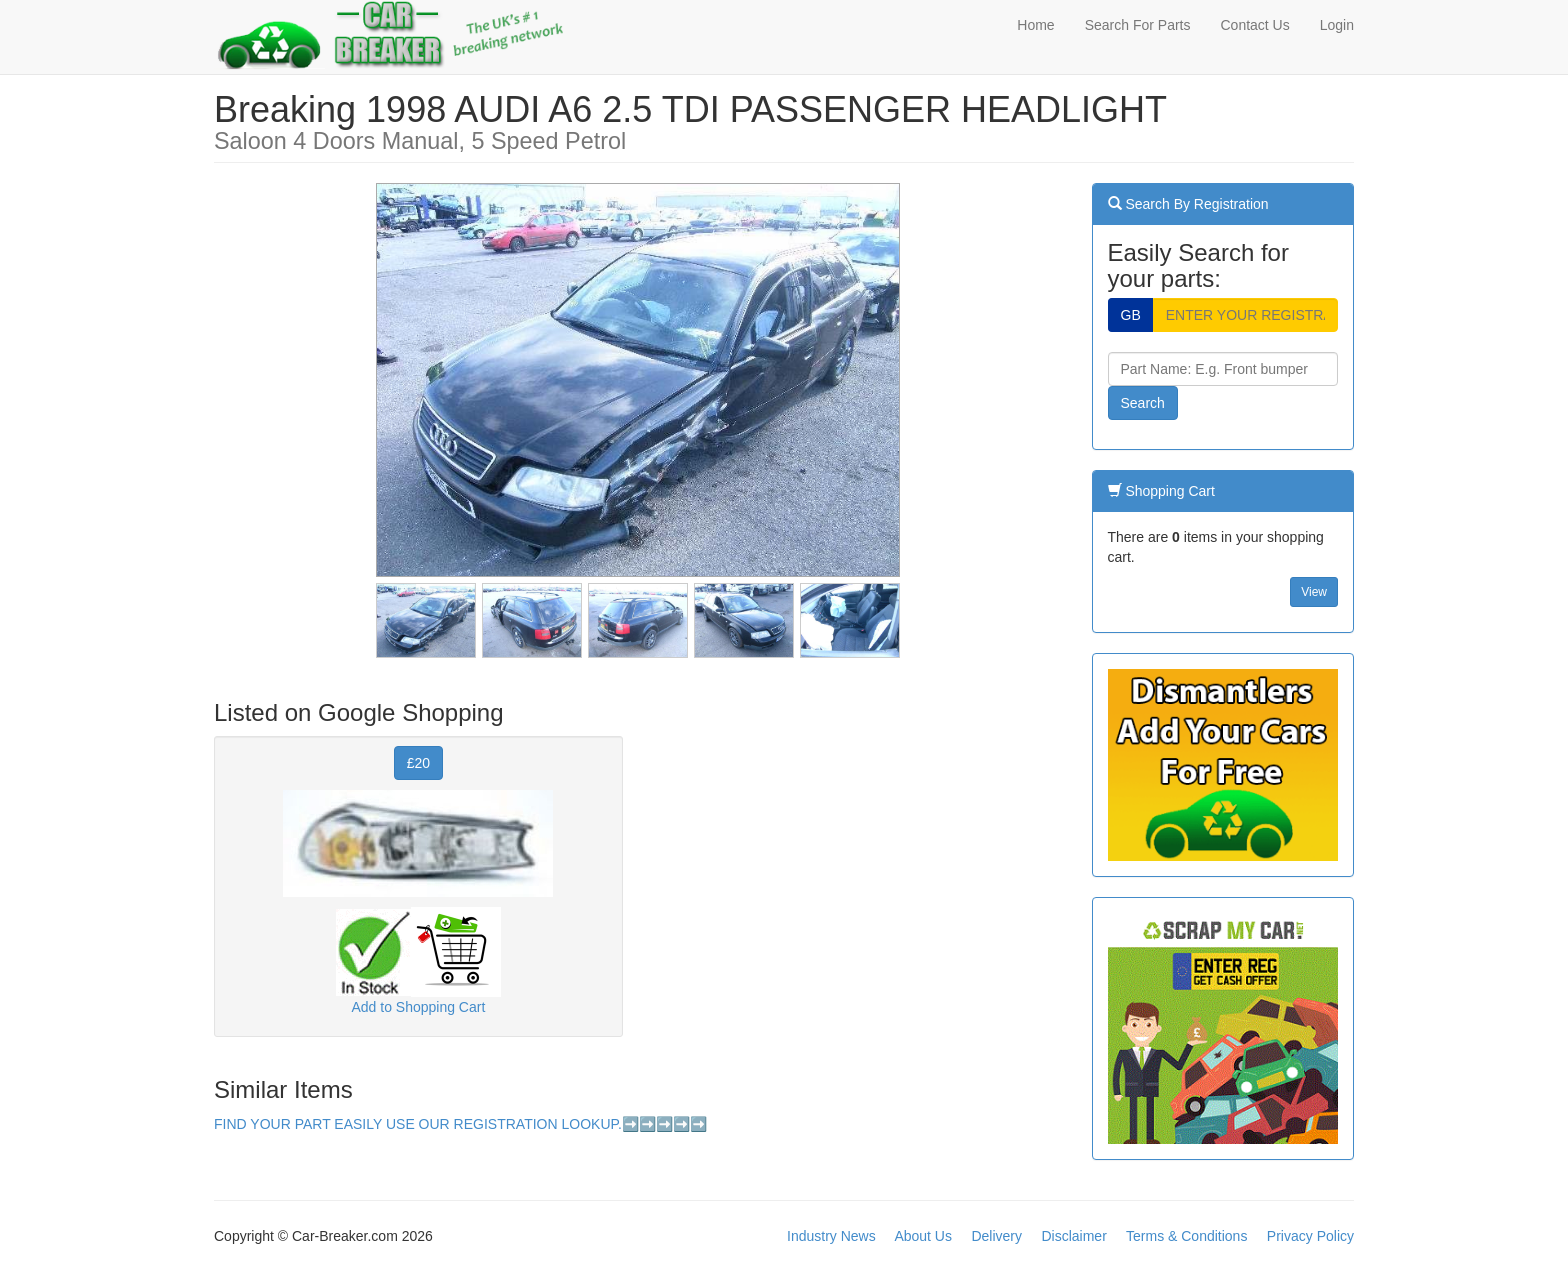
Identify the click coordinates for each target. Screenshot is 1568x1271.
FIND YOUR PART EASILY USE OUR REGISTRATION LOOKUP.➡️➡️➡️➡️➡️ (460, 1124)
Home (1035, 25)
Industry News (831, 1236)
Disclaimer (1073, 1236)
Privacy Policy (1310, 1236)
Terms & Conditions (1186, 1236)
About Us (923, 1236)
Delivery (996, 1236)
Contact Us (1254, 25)
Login (1337, 25)
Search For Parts (1138, 25)
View (1314, 592)
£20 (418, 763)
